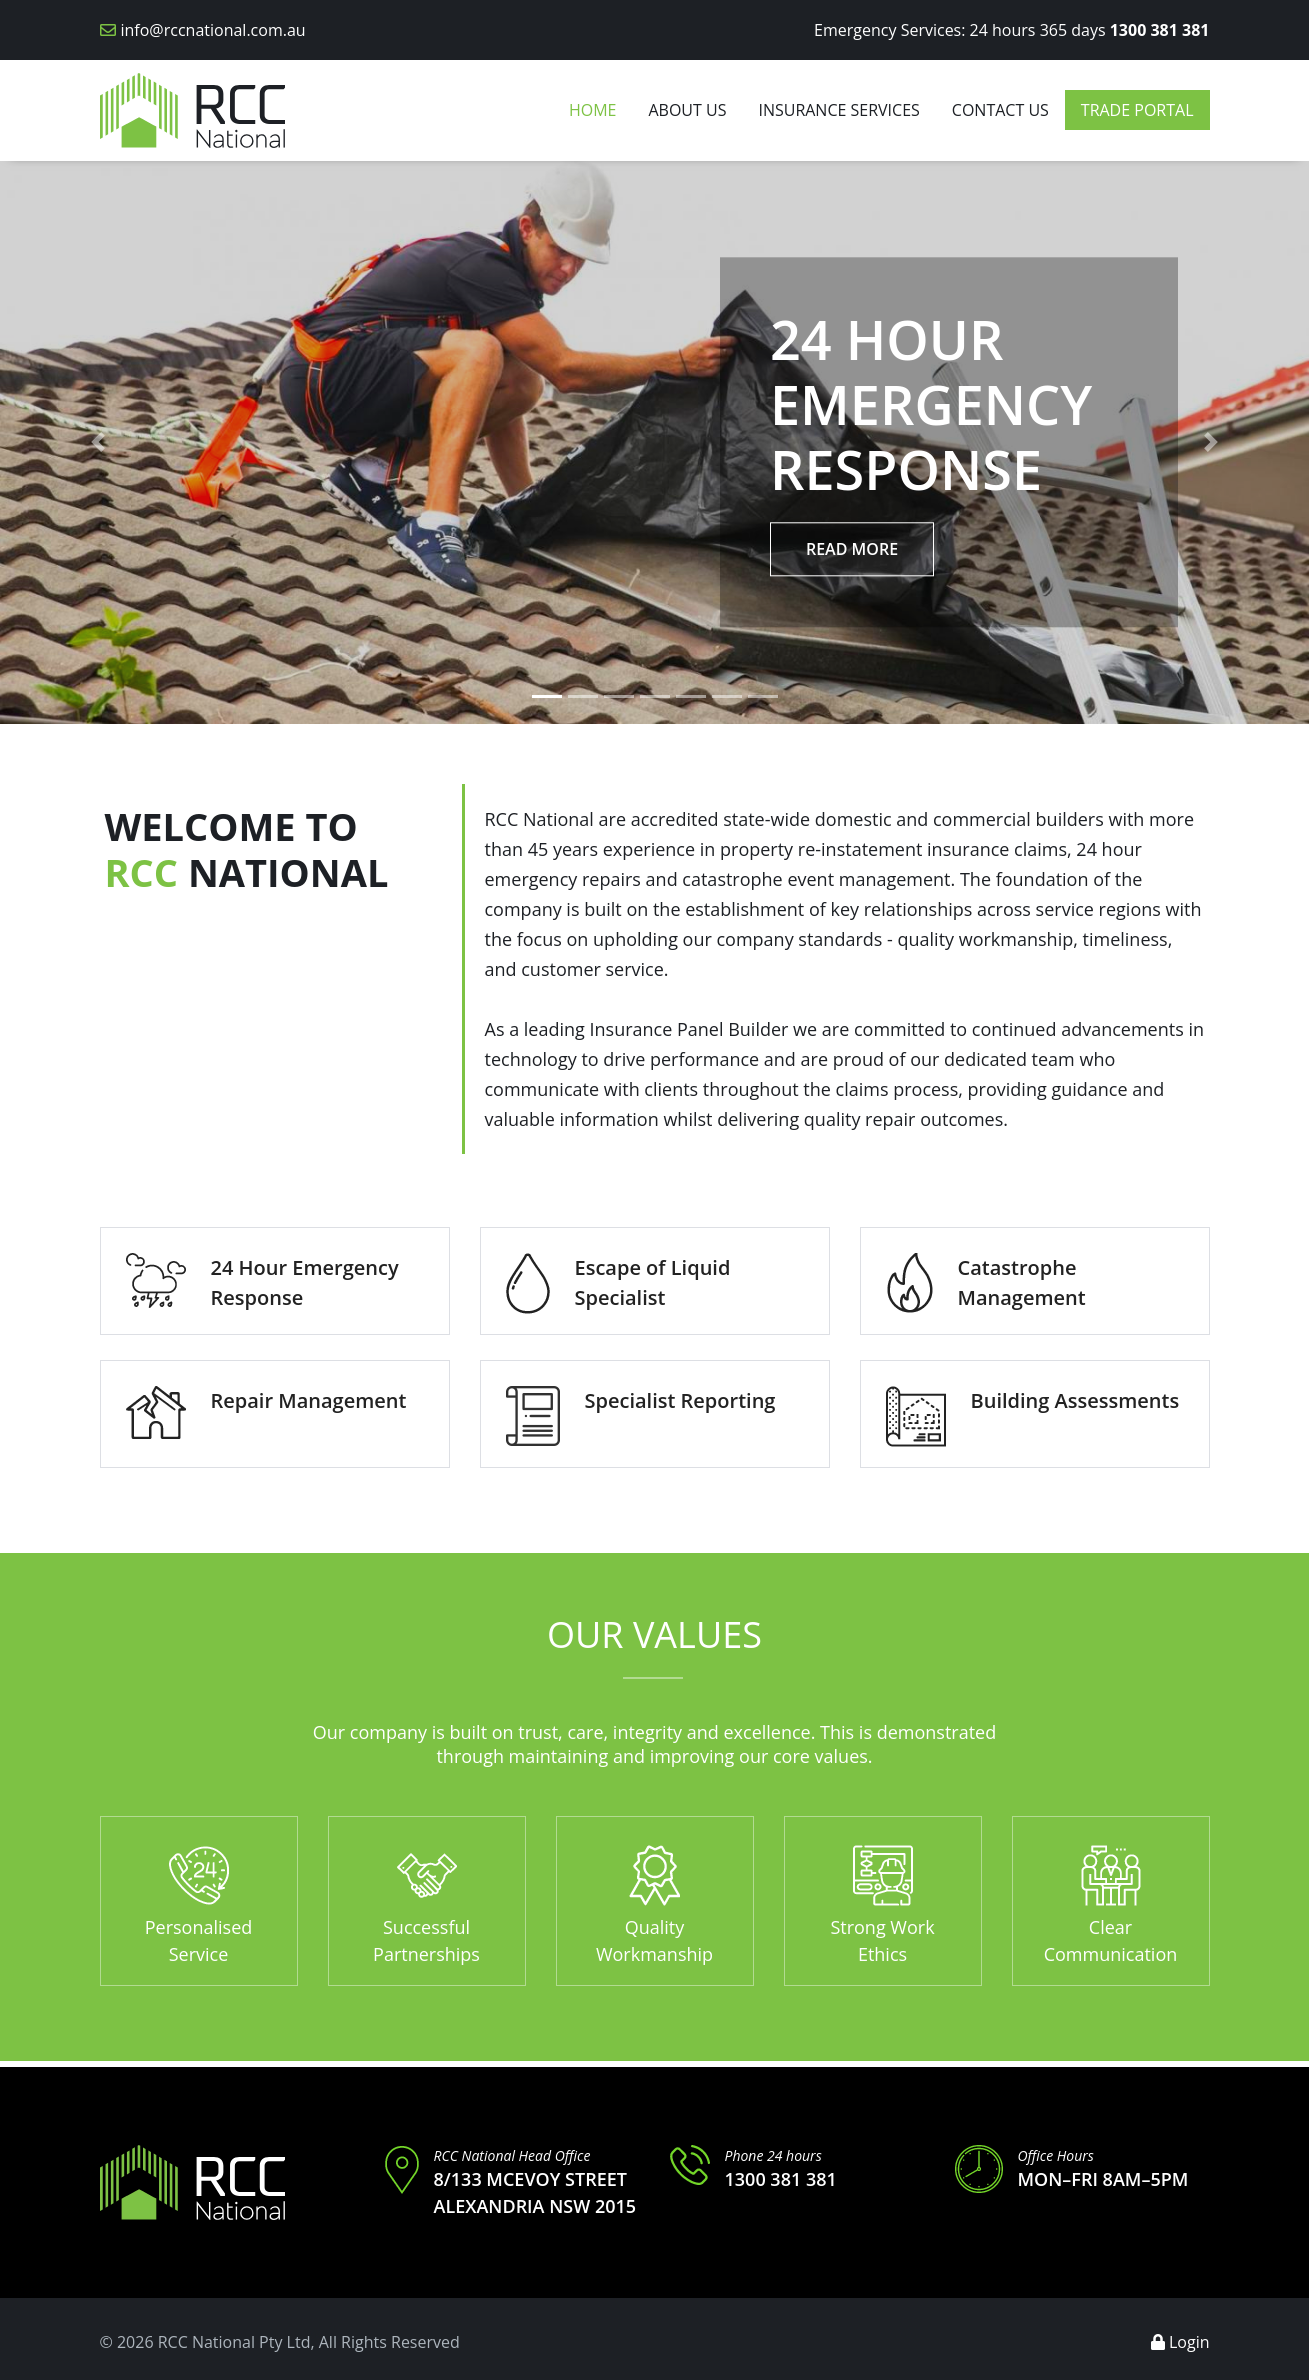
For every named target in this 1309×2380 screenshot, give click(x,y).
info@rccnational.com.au (213, 30)
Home (593, 110)
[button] (98, 443)
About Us (687, 110)
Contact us (1000, 110)
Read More (852, 549)
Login (1180, 2342)
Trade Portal (1137, 110)
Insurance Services (838, 110)
